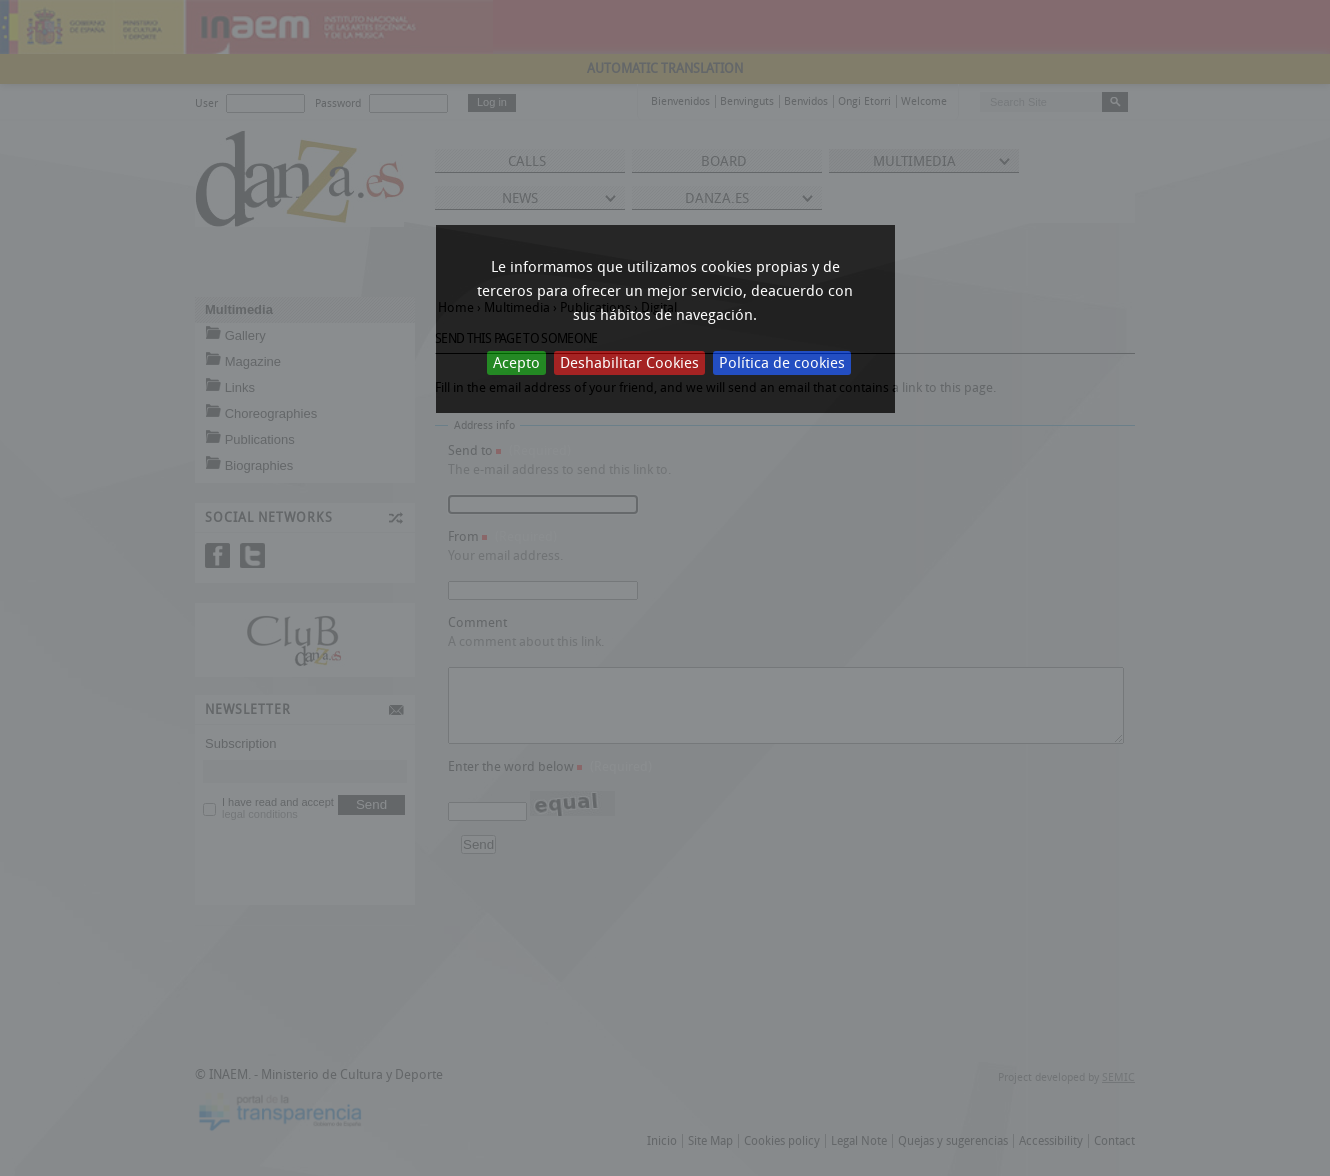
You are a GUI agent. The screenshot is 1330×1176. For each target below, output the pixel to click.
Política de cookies (782, 363)
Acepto (516, 363)
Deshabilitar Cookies (629, 363)
